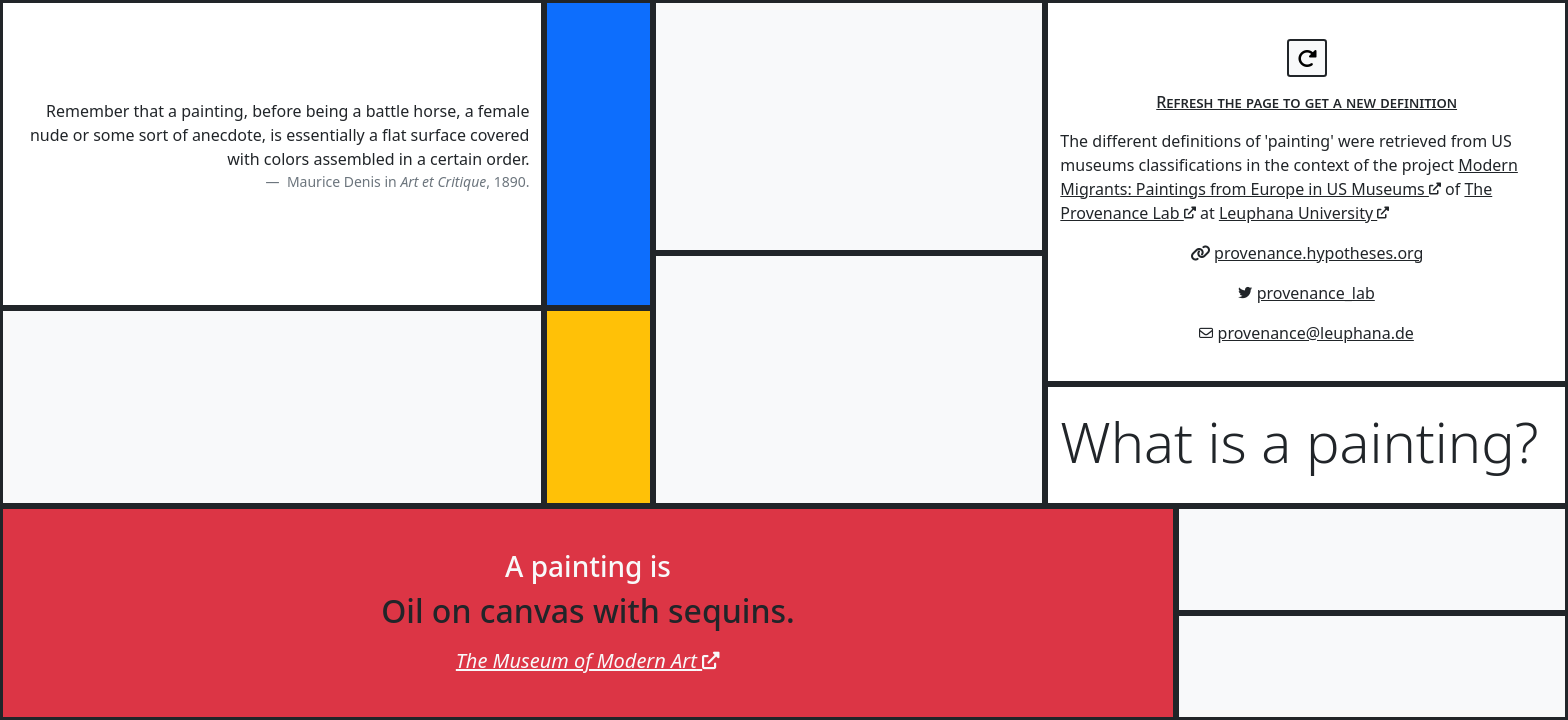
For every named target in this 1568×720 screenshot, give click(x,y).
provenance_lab (1316, 293)
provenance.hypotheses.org (1318, 253)
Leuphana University (1304, 213)
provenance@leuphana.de (1316, 333)
